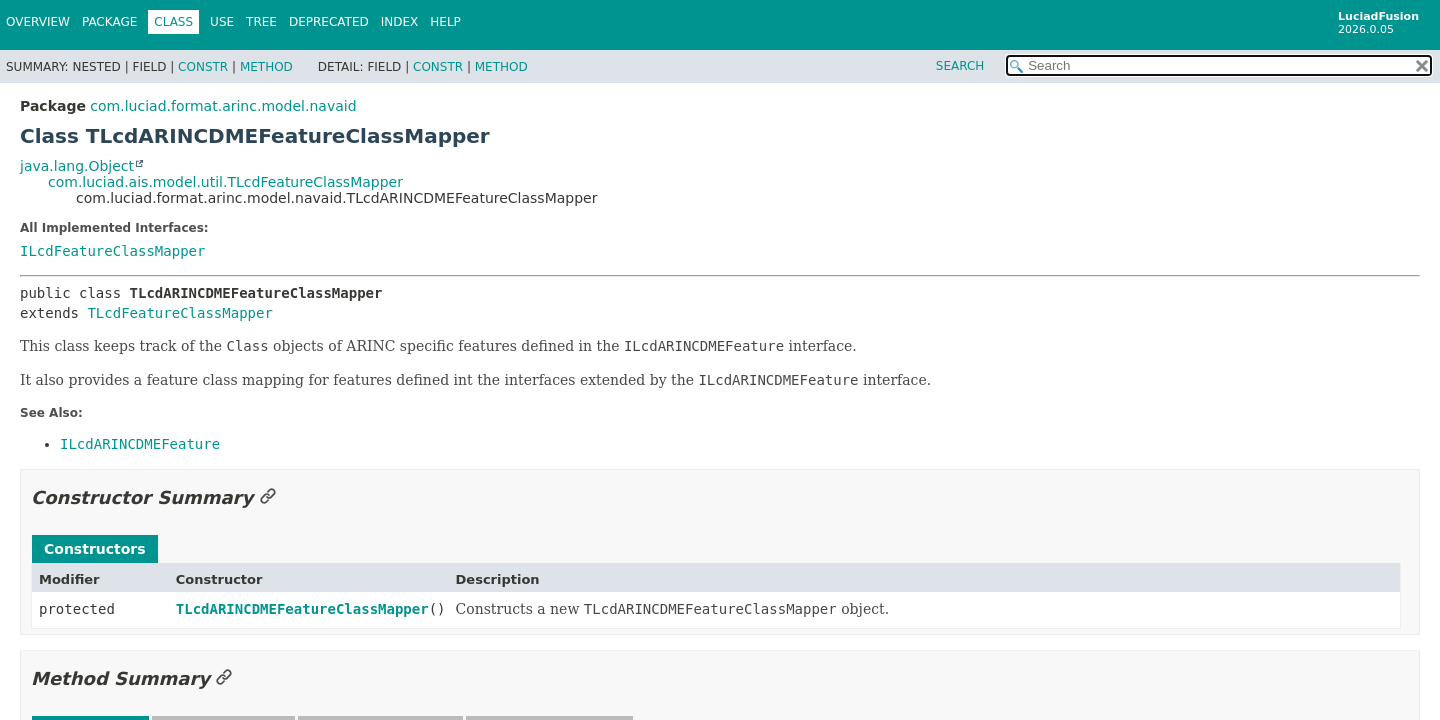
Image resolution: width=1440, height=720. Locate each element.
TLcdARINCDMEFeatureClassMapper (302, 609)
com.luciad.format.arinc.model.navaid (223, 106)
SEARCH (960, 66)
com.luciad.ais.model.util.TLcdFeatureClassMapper (225, 182)
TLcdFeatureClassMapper (179, 313)
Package (109, 22)
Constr (203, 67)
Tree (261, 22)
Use (222, 22)
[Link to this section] (268, 497)
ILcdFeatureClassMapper (112, 251)
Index (400, 22)
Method (266, 67)
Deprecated (329, 22)
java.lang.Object (77, 166)
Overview (38, 22)
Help (445, 22)
